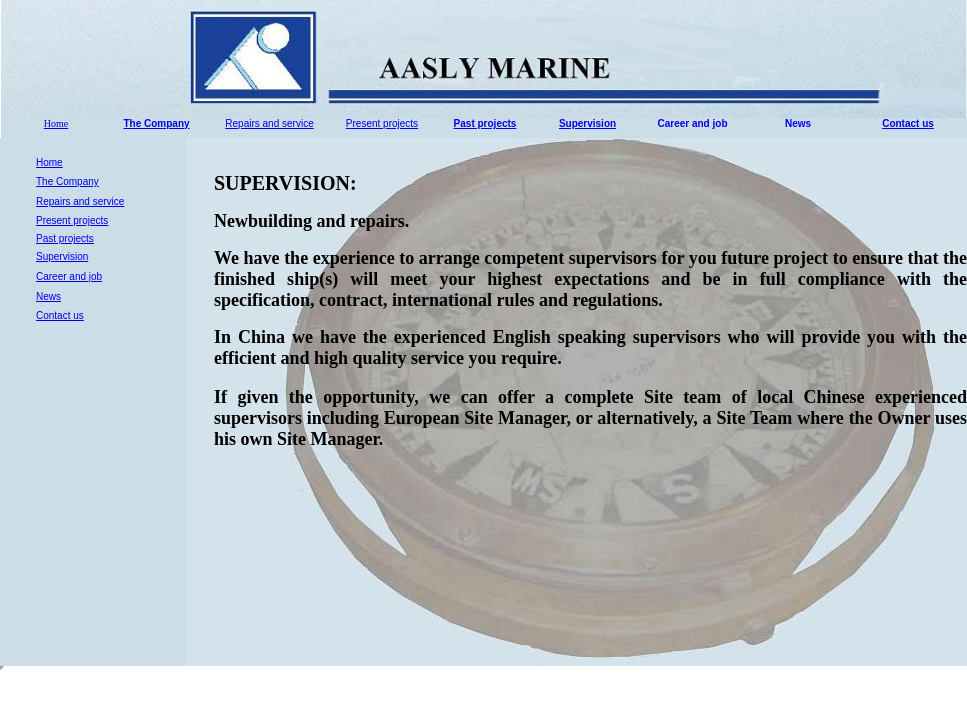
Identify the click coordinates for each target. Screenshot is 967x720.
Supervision (587, 123)
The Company (156, 123)
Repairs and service (269, 123)
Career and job (692, 123)
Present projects (382, 123)
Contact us (908, 123)
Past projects (485, 123)
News (798, 123)
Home (56, 123)
